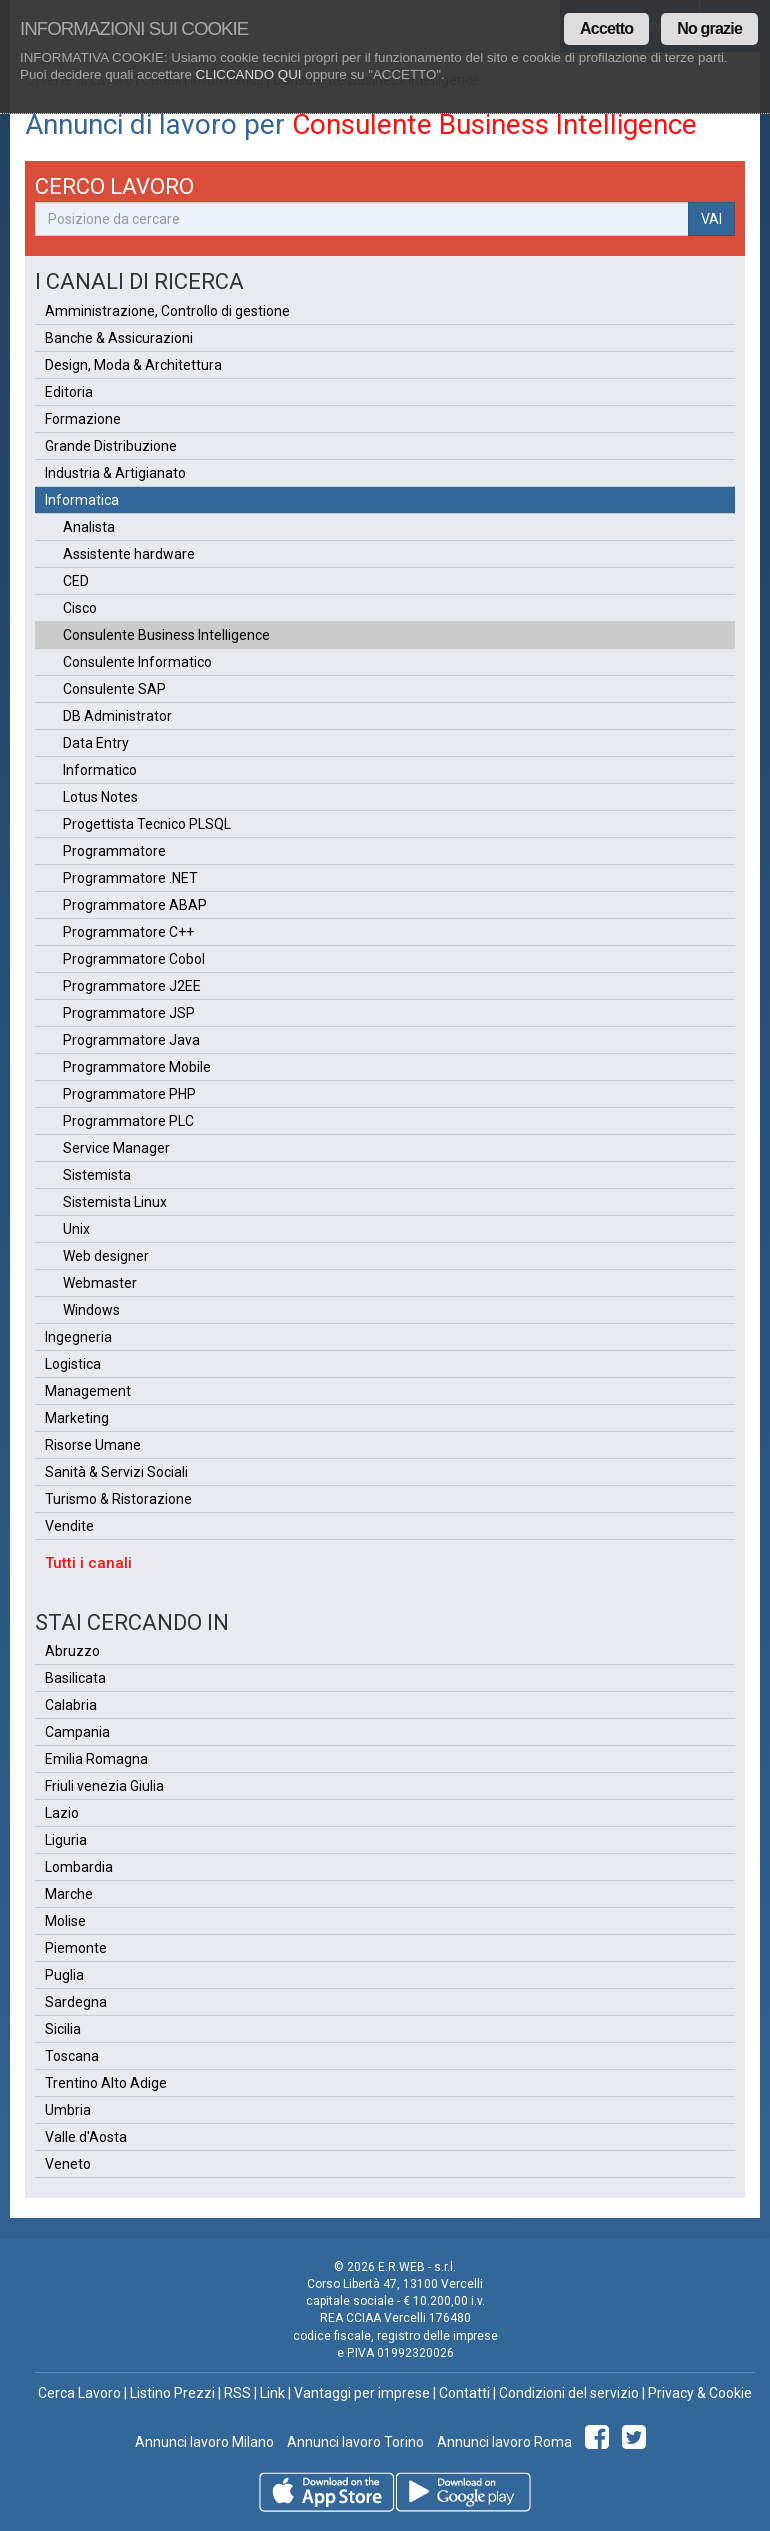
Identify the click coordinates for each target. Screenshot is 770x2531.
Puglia (64, 1975)
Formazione (83, 419)
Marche (69, 1894)
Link (272, 2393)
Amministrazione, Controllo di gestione (167, 311)
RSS (237, 2393)
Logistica (73, 1364)
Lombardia (79, 1867)
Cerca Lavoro (79, 2393)
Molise (65, 1921)
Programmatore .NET (130, 878)
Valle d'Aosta (86, 2137)
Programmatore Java (131, 1040)
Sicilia (63, 2029)
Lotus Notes (100, 797)
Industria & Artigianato (115, 473)
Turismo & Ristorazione (118, 1499)
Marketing (77, 1418)
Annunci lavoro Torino (354, 2442)
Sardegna (76, 2002)
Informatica (82, 500)
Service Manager (116, 1148)
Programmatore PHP (129, 1094)
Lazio (62, 1813)
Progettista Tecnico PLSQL (147, 824)
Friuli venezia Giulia (104, 1786)
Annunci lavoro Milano (204, 2442)
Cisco (80, 608)
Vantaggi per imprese (362, 2393)
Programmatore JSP (129, 1013)
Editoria (69, 392)
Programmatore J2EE (132, 986)
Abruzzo (72, 1651)
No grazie (709, 28)
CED (76, 581)
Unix (76, 1229)
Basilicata (75, 1678)
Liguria (66, 1840)
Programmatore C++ (128, 932)
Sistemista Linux (115, 1202)
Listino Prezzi (172, 2393)
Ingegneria (78, 1337)
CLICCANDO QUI (249, 74)
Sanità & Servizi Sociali (116, 1472)
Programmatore (114, 851)
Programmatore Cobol (134, 959)
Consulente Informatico (137, 662)
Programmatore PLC (128, 1121)
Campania (77, 1732)
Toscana (72, 2056)
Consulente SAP (114, 689)
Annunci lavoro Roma (503, 2442)
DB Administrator (117, 716)
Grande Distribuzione (111, 446)
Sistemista (97, 1175)
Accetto (606, 28)
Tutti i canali (88, 1563)
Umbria (68, 2110)
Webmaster (100, 1283)
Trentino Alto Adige (106, 2083)
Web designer (106, 1256)
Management (88, 1391)
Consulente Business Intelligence (166, 635)
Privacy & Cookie (700, 2393)
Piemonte (76, 1948)
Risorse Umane (93, 1445)
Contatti (464, 2393)
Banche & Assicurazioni (119, 338)
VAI (711, 219)
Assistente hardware (129, 554)
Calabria (71, 1705)
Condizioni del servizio (569, 2393)
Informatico (100, 770)
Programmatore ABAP (135, 905)
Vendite (69, 1526)
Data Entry (96, 743)
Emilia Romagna (96, 1759)
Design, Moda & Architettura (133, 365)
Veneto (68, 2164)
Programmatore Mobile (137, 1067)
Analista (89, 527)
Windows (91, 1310)
